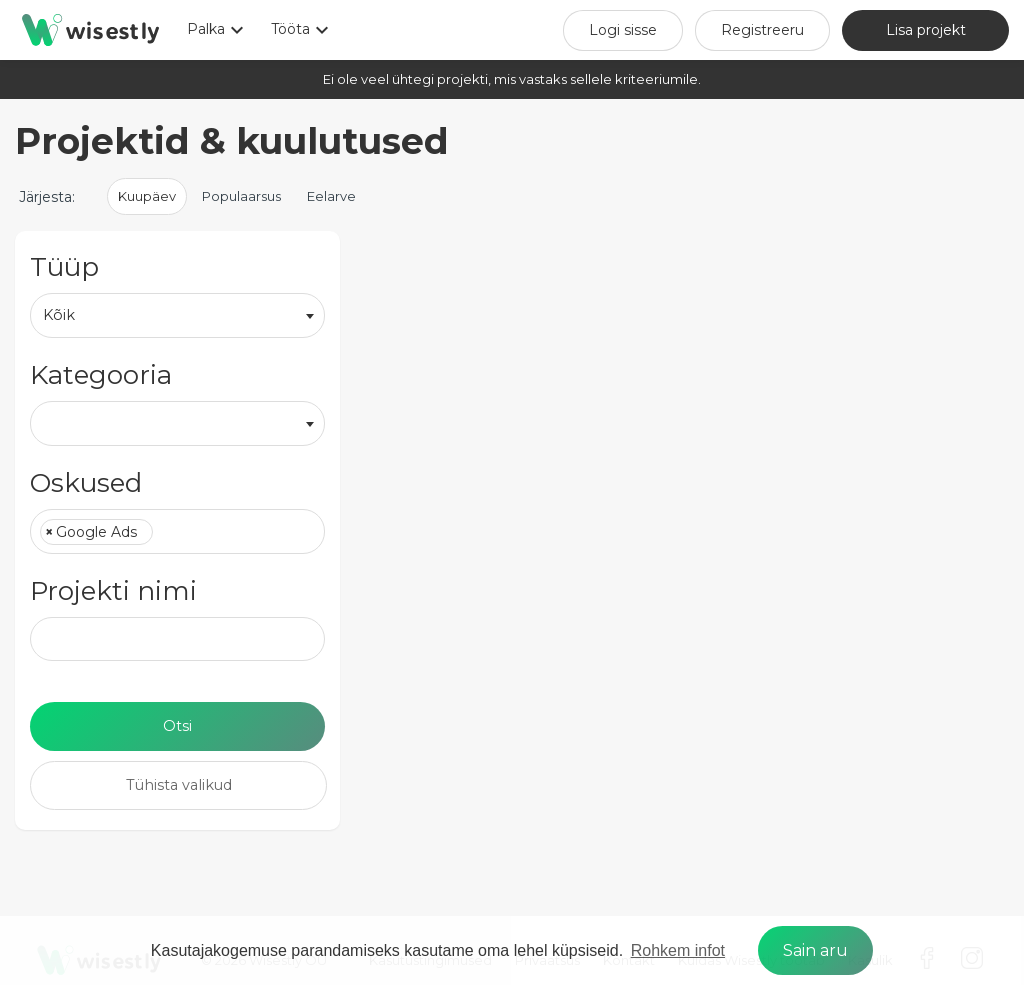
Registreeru (762, 30)
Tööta (302, 30)
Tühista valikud (179, 785)
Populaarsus (241, 196)
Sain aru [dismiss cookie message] (815, 950)
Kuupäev (147, 196)
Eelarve (331, 196)
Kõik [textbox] (59, 315)
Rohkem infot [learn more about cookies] (678, 950)
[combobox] (177, 315)
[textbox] (163, 533)
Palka (218, 30)
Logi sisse (623, 30)
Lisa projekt (926, 30)
